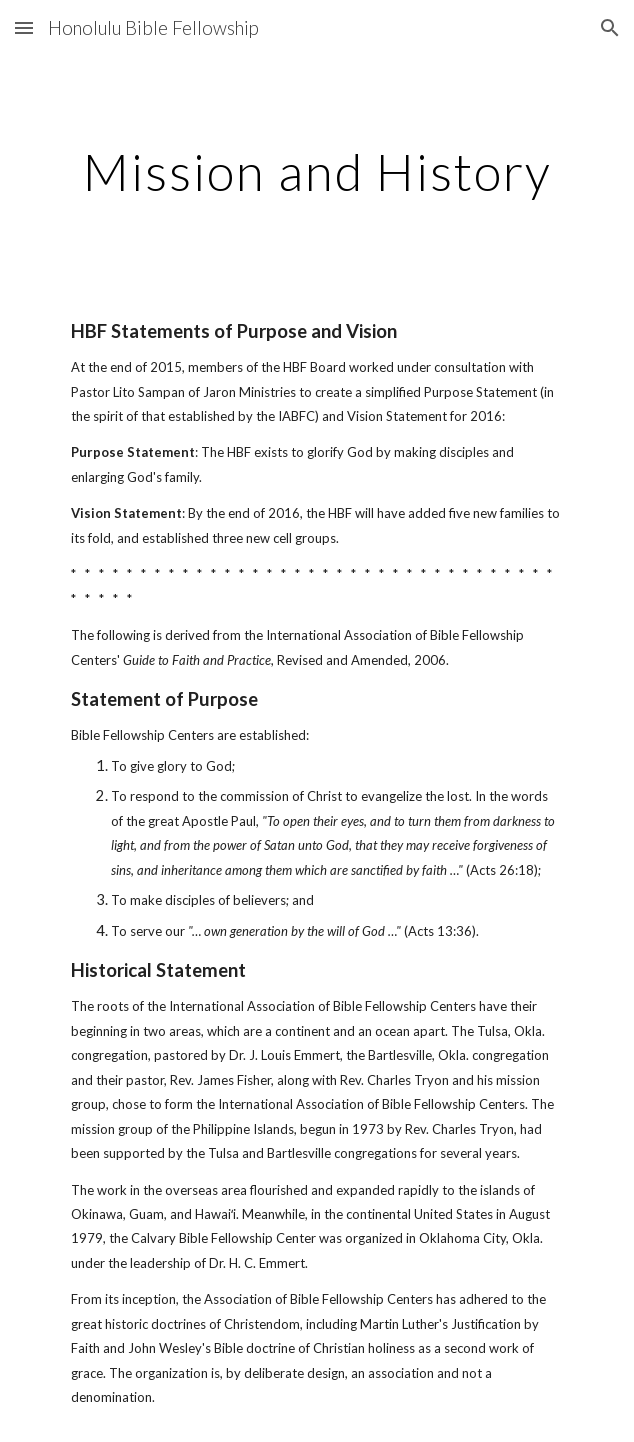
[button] (24, 27)
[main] (316, 172)
